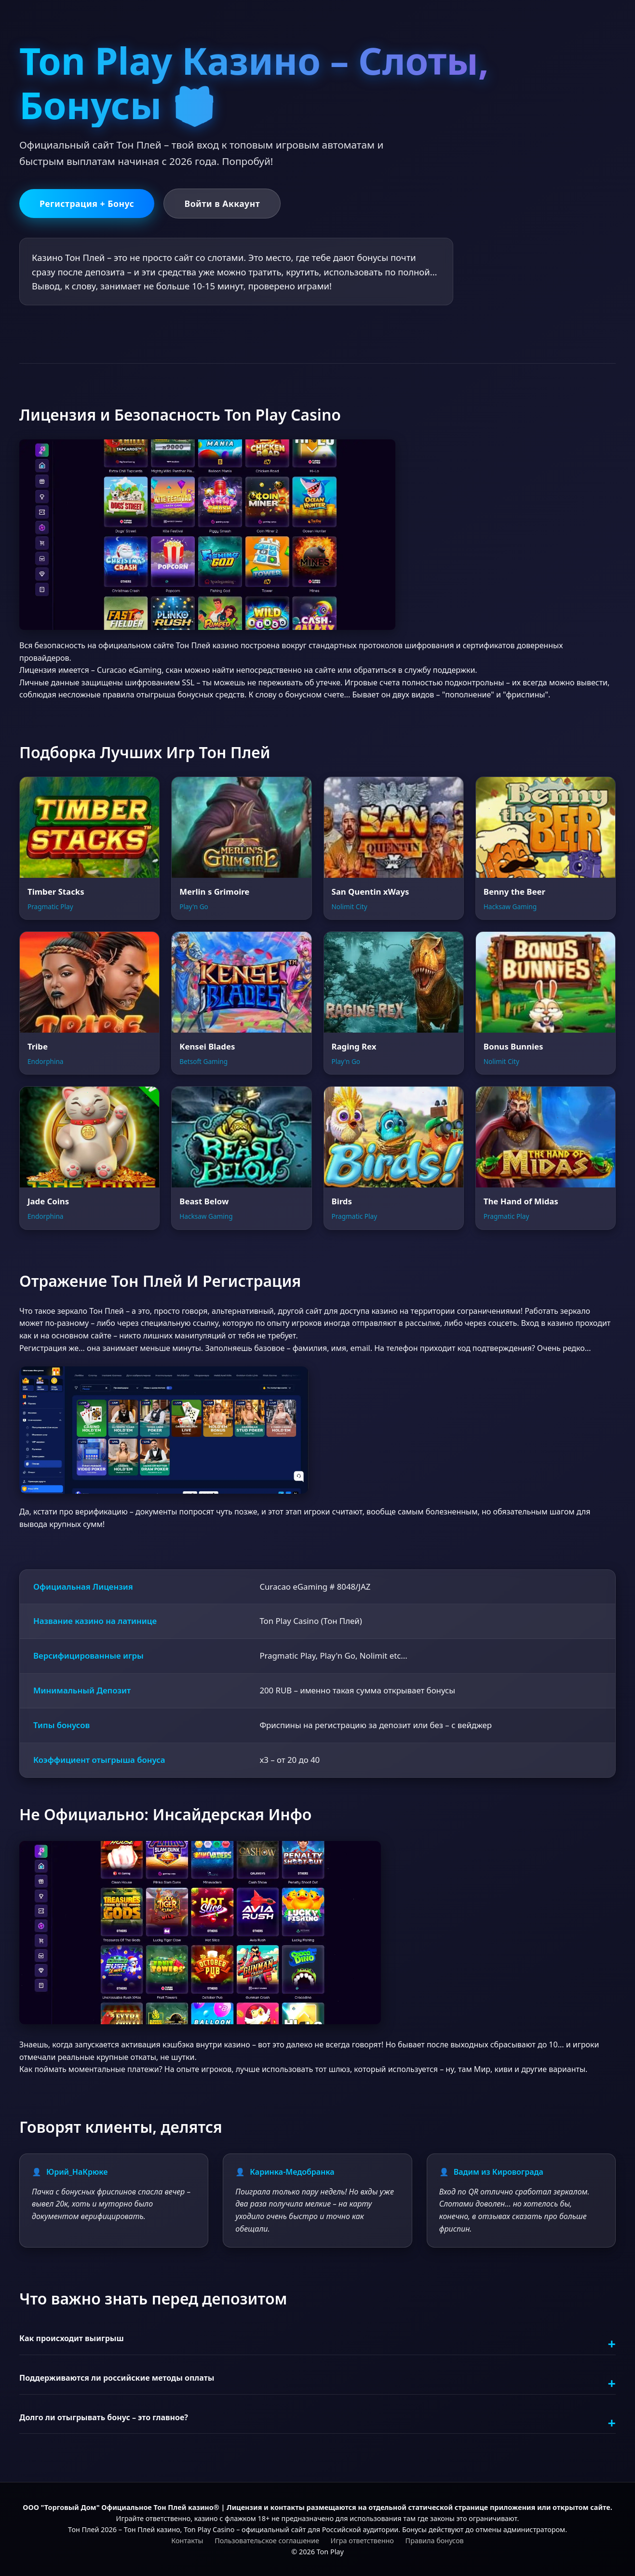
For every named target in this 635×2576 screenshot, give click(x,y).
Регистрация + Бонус (87, 203)
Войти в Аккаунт (222, 203)
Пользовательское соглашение (267, 2540)
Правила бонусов (434, 2540)
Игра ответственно (362, 2540)
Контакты (187, 2540)
